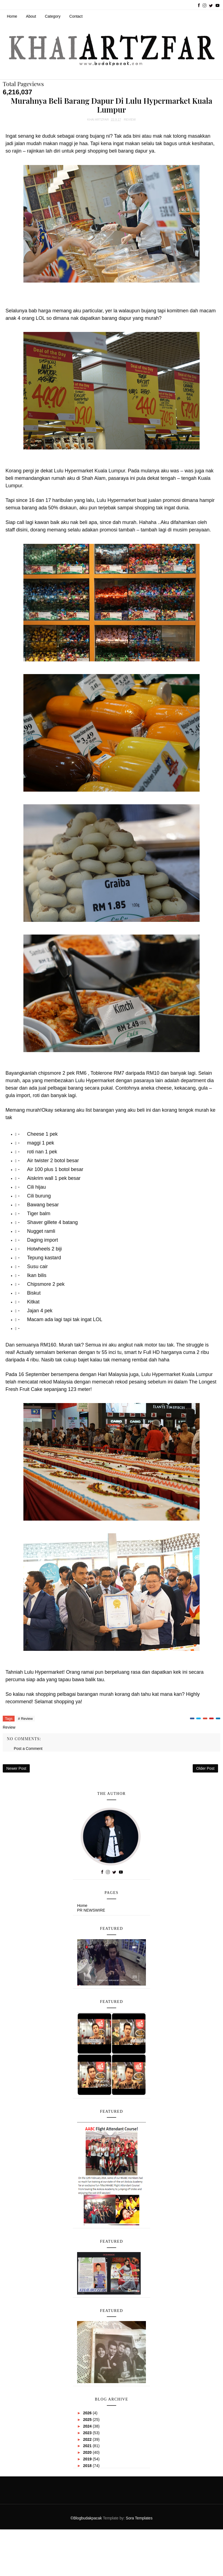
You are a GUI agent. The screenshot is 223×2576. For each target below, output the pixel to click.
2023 (88, 2433)
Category (53, 16)
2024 (88, 2426)
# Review (25, 1719)
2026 (88, 2413)
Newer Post (16, 1768)
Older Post (205, 1768)
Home (12, 16)
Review (130, 119)
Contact (76, 16)
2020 (88, 2452)
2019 (88, 2459)
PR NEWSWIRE (91, 1910)
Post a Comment (28, 1748)
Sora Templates (139, 2518)
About (31, 16)
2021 (88, 2446)
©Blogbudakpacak (86, 2518)
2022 (88, 2439)
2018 (88, 2465)
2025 (88, 2419)
